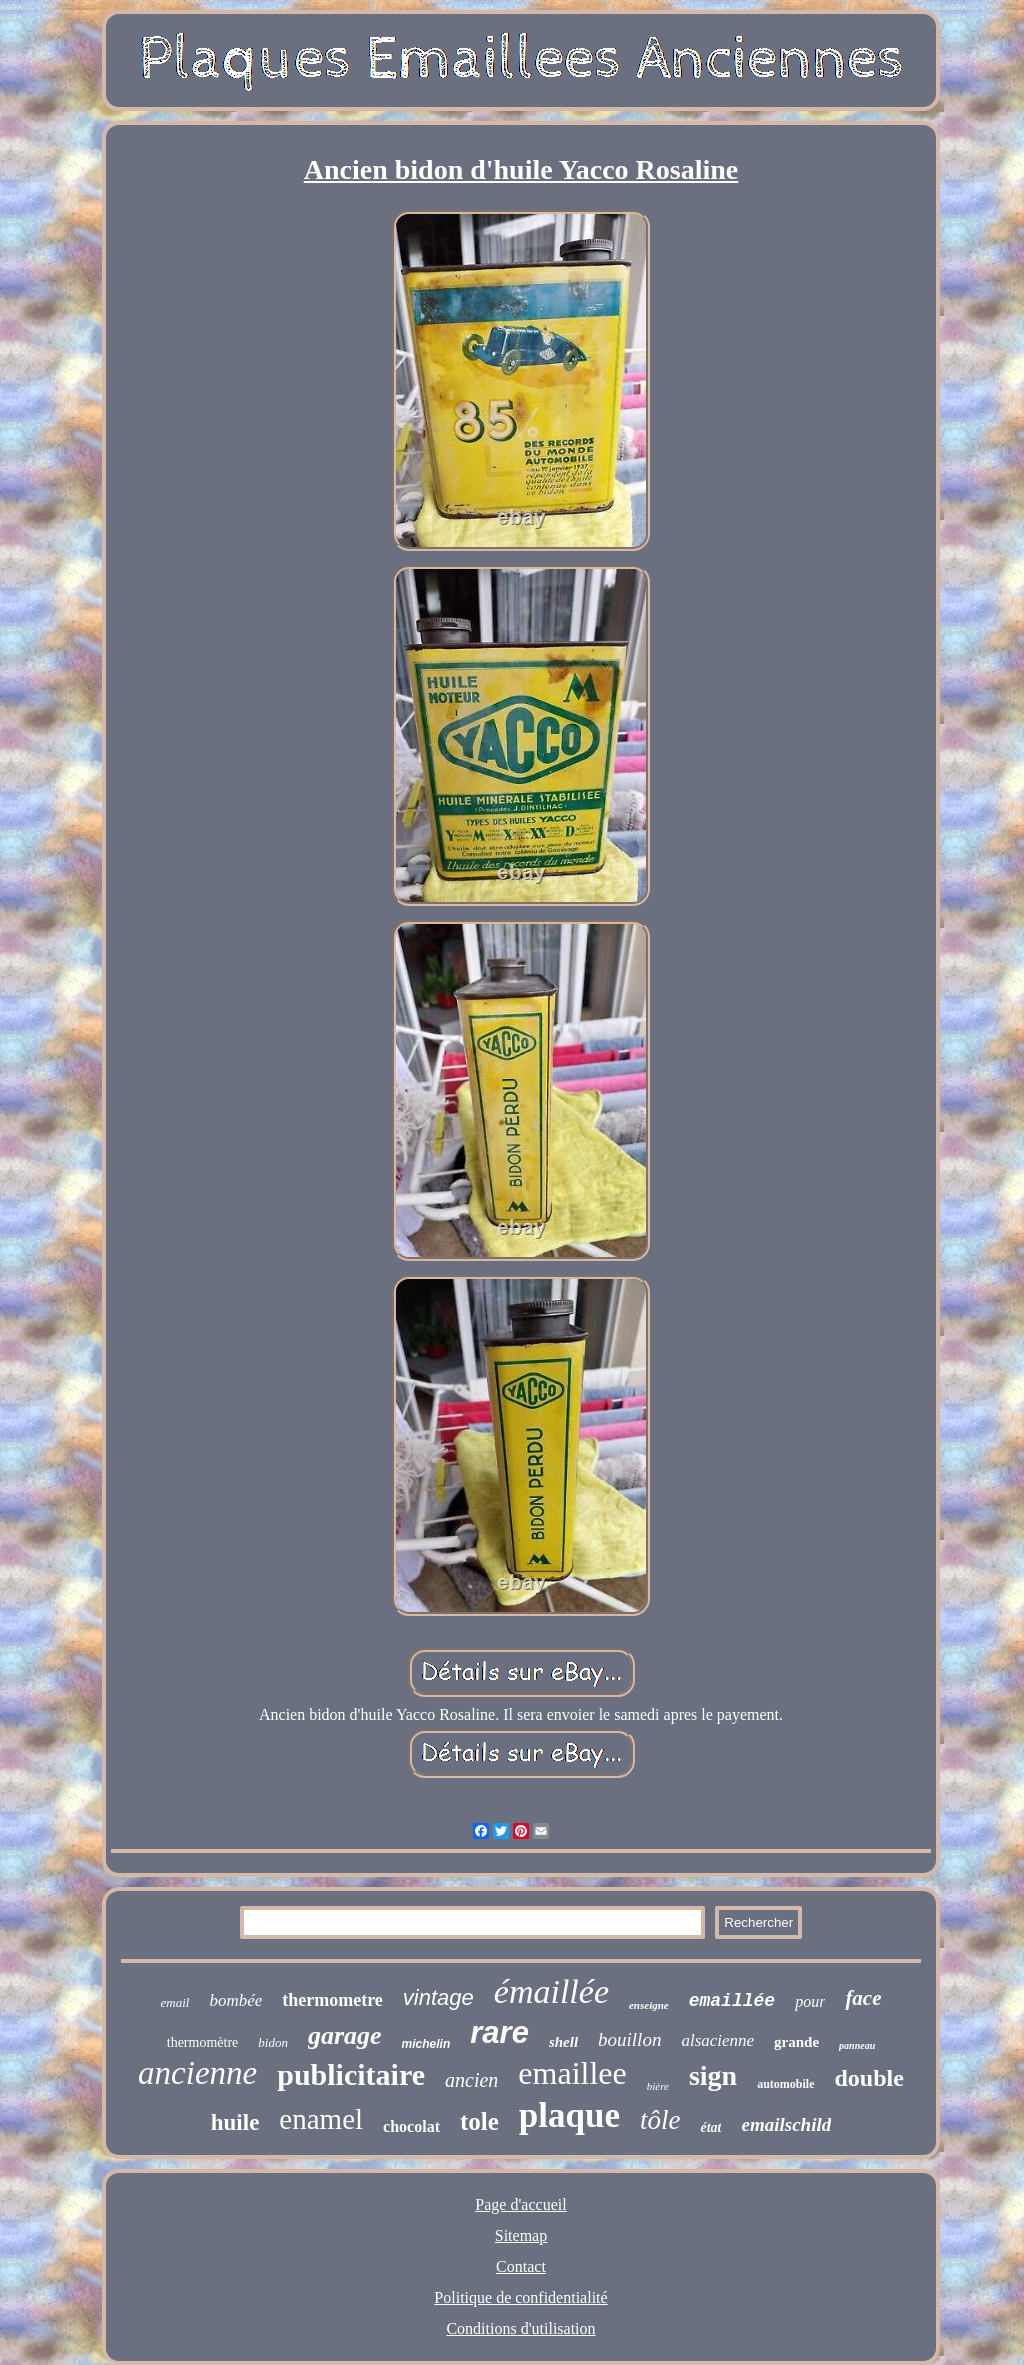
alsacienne (717, 2040)
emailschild (786, 2124)
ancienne (197, 2073)
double (869, 2078)
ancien (471, 2080)
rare (499, 2032)
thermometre (332, 2000)
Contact (521, 2266)
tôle (660, 2120)
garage (345, 2035)
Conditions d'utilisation (520, 2328)
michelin (426, 2044)
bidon (273, 2042)
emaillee (572, 2073)
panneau (857, 2045)
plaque (569, 2115)
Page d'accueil (520, 2204)
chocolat (411, 2126)
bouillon (629, 2039)
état (710, 2127)
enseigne (649, 2005)
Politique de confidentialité (520, 2297)
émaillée (551, 1991)
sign (713, 2075)
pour (810, 2001)
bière (658, 2086)
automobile (785, 2084)
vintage (438, 1997)
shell (563, 2042)
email (174, 2002)
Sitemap (521, 2235)
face (863, 1998)
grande (796, 2042)
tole (479, 2121)
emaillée (732, 2001)
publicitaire (351, 2074)
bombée (235, 2000)
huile (235, 2122)
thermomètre (203, 2042)
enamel (321, 2119)
